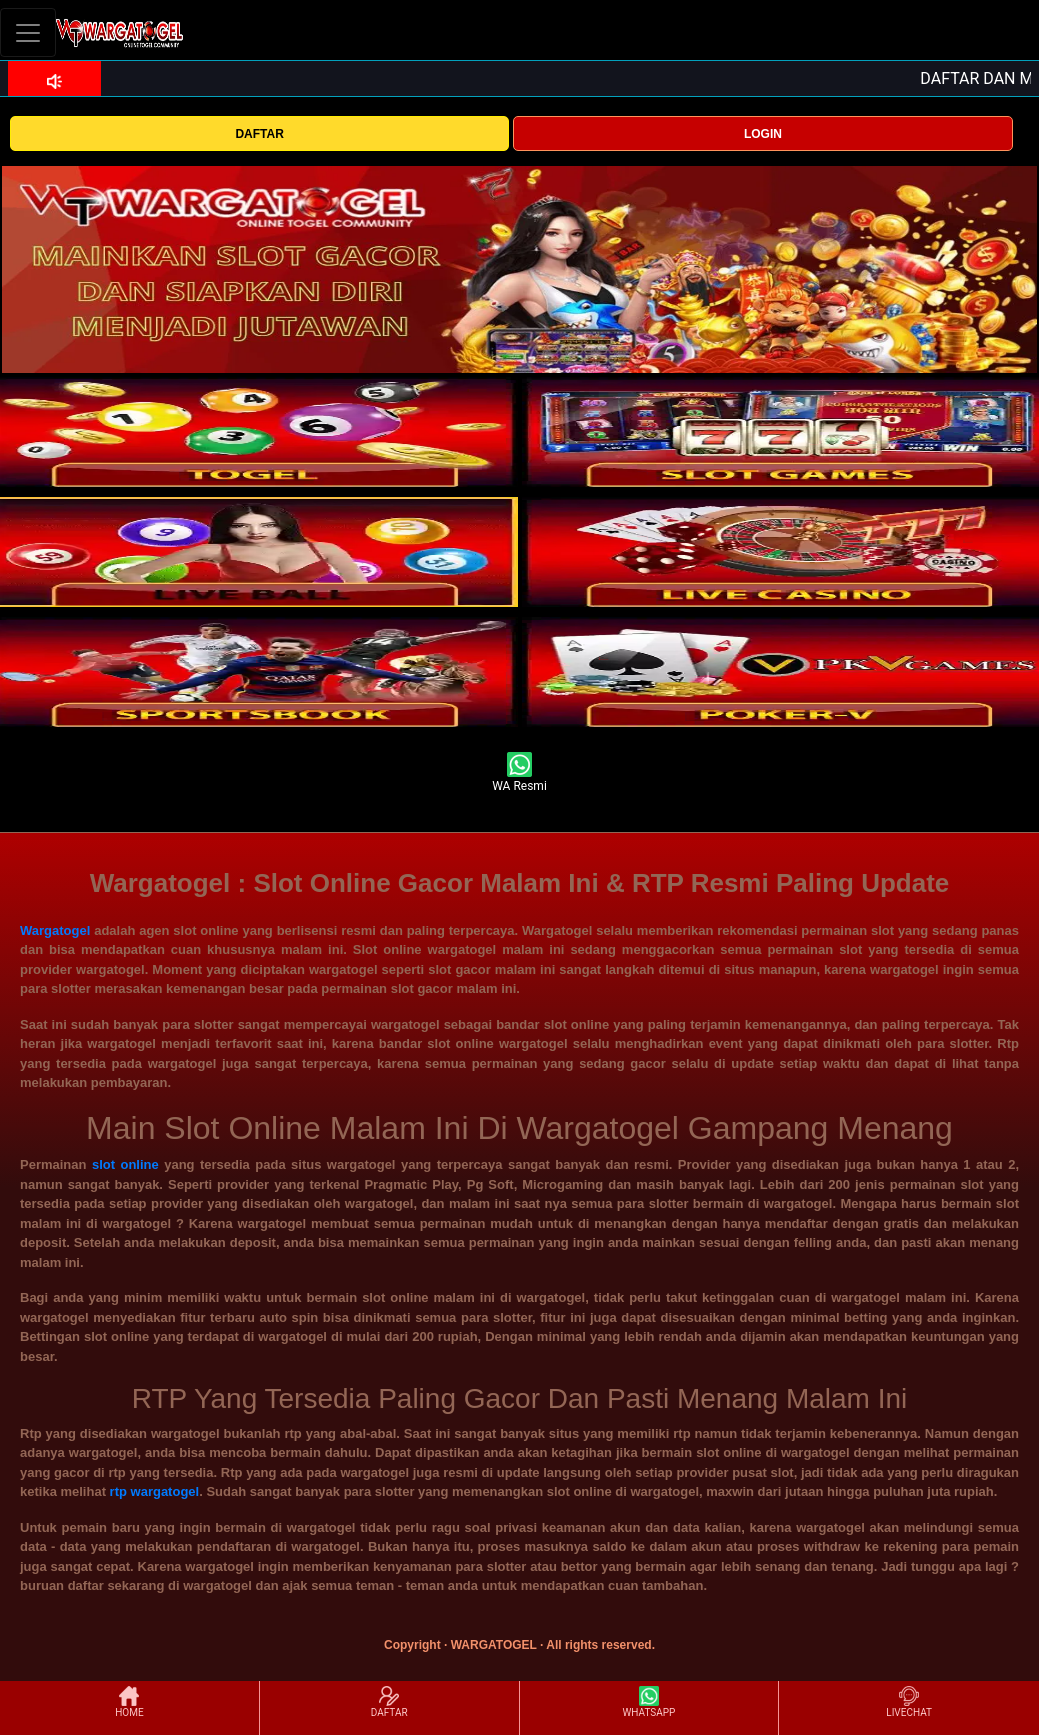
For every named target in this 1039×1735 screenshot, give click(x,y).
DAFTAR (259, 134)
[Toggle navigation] (28, 32)
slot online (125, 1164)
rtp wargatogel (155, 1491)
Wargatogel (55, 930)
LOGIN (763, 134)
